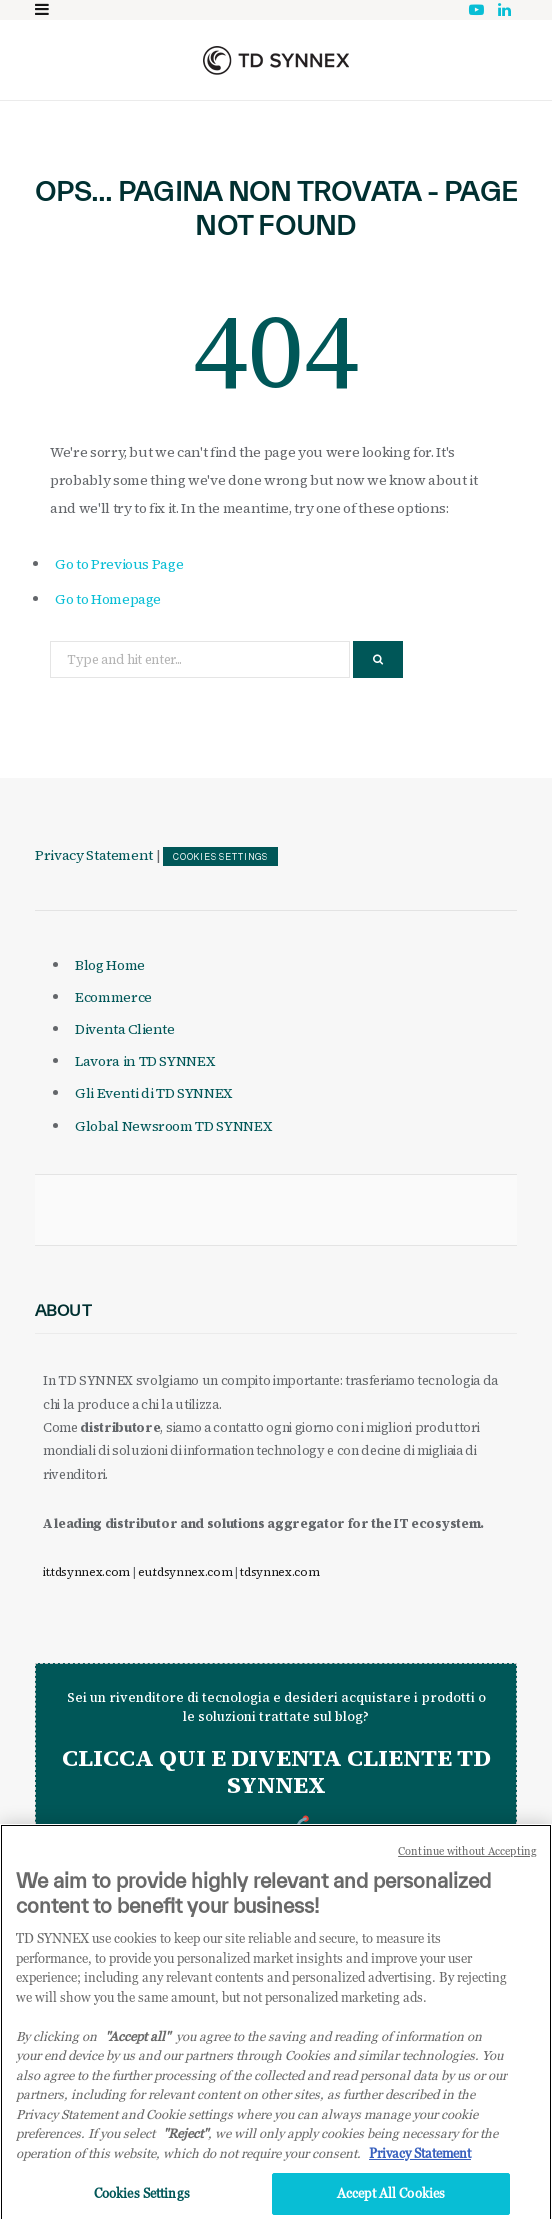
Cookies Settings (220, 857)
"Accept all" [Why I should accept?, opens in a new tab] (137, 2044)
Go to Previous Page (119, 564)
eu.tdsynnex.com (185, 1572)
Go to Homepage (108, 599)
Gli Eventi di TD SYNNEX (153, 1093)
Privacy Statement (94, 855)
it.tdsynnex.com (86, 1572)
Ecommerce (113, 997)
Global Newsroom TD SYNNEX (173, 1126)
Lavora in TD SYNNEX (144, 1061)
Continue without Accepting (467, 1860)
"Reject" (185, 2142)
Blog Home (110, 965)
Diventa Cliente (125, 1029)
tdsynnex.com (279, 1572)
